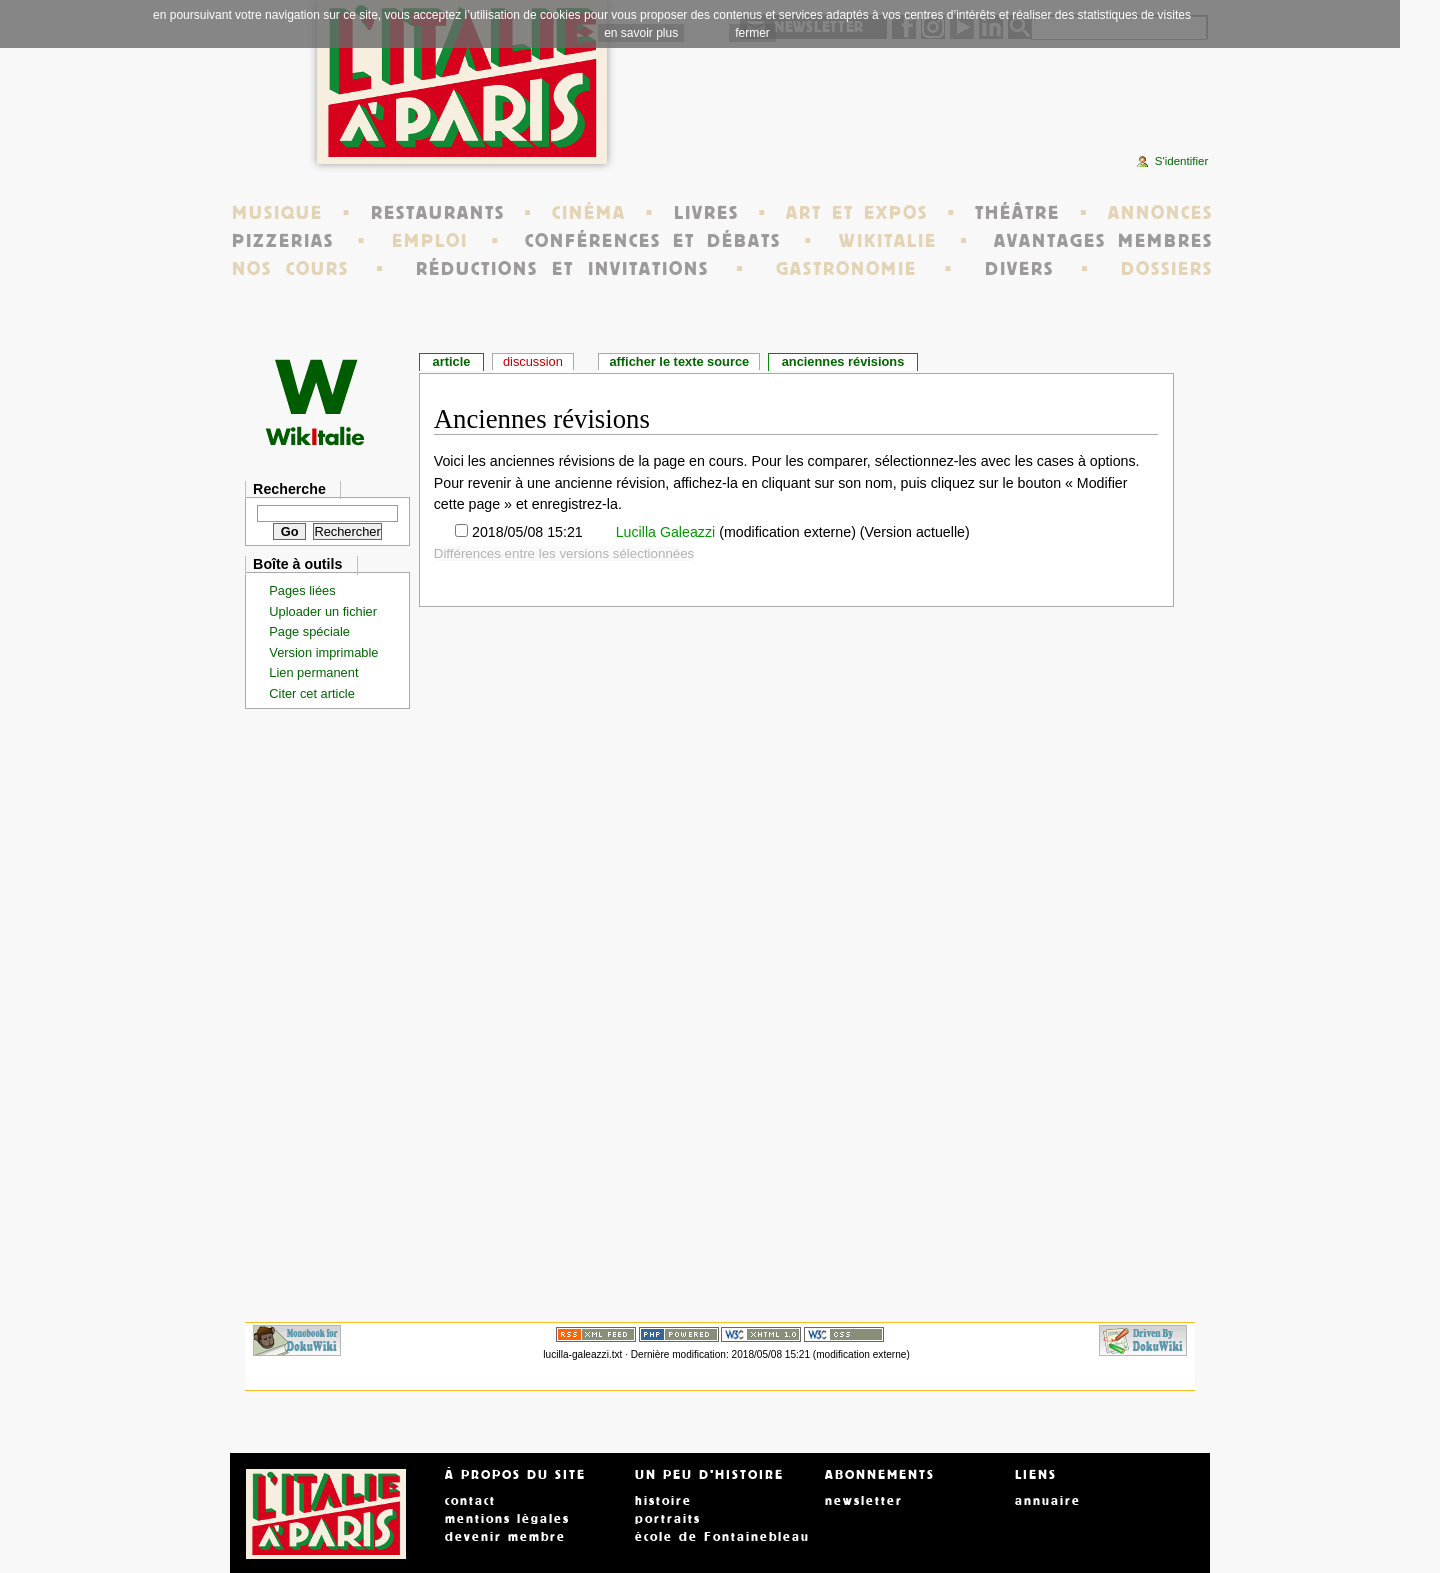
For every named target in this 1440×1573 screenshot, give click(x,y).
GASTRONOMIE (846, 269)
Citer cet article (312, 693)
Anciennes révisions (843, 361)
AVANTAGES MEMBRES (1103, 241)
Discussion (533, 361)
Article (452, 361)
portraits (668, 1519)
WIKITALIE (888, 241)
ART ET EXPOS (856, 213)
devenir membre (505, 1537)
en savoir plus (641, 33)
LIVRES (706, 213)
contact (470, 1501)
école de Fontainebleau (722, 1537)
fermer (752, 33)
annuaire (1048, 1501)
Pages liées (302, 590)
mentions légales (507, 1519)
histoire (663, 1501)
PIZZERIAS (283, 241)
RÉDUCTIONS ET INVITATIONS (562, 269)
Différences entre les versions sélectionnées (564, 553)
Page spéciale (309, 631)
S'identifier (1182, 161)
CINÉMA (589, 213)
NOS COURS (290, 269)
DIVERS (1019, 269)
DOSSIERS (1167, 269)
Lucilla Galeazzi (664, 532)
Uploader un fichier (323, 611)
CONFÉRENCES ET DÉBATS (652, 241)
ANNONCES (1160, 213)
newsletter (864, 1501)
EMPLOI (430, 241)
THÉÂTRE (1017, 213)
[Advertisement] (974, 105)
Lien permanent (313, 672)
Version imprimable (323, 652)
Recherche (289, 489)
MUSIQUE (277, 213)
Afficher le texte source (679, 361)
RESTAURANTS (438, 213)
